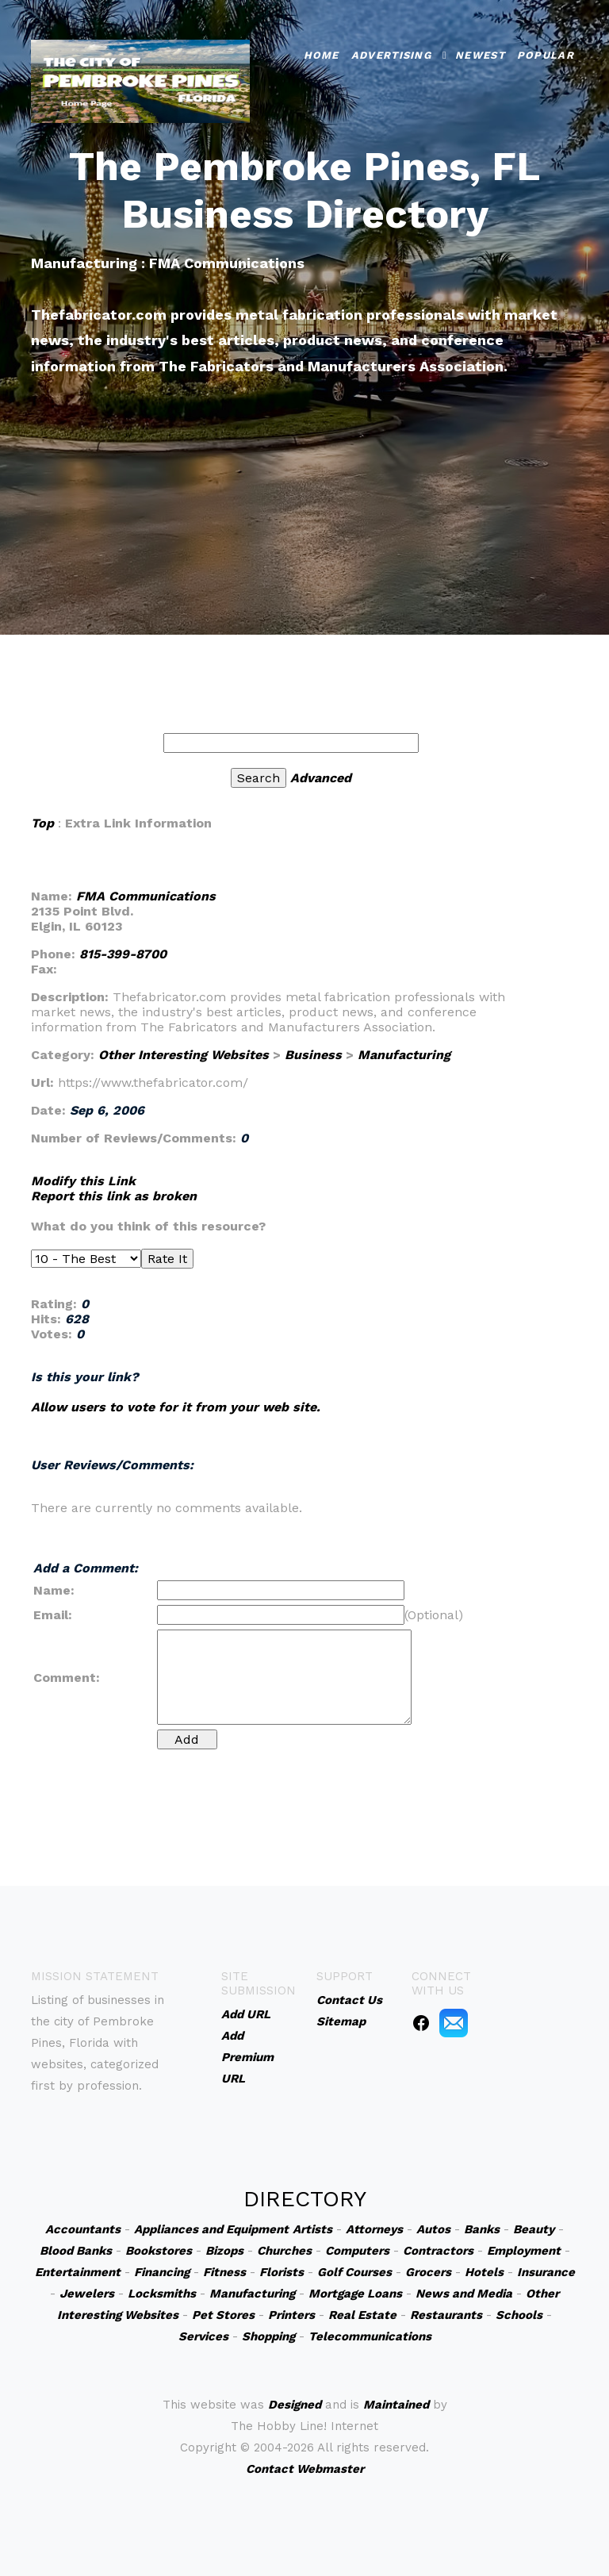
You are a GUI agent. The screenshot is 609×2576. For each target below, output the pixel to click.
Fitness (224, 2272)
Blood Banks (76, 2251)
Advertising (391, 51)
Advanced (320, 777)
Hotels (484, 2272)
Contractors (438, 2251)
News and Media (464, 2293)
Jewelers (86, 2293)
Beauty (533, 2229)
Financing (162, 2272)
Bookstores (158, 2251)
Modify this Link (83, 1180)
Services (203, 2336)
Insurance (546, 2272)
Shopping (268, 2336)
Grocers (428, 2272)
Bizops (224, 2251)
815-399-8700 (123, 954)
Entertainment (78, 2272)
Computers (357, 2251)
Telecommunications (369, 2336)
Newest (480, 51)
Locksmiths (162, 2293)
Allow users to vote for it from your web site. (175, 1407)
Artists (312, 2229)
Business (313, 1054)
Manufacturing (404, 1054)
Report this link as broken (114, 1196)
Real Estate (362, 2315)
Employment (524, 2251)
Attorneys (374, 2229)
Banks (482, 2229)
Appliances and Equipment (211, 2229)
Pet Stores (223, 2315)
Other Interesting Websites (183, 1054)
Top (42, 823)
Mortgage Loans (355, 2293)
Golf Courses (354, 2272)
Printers (291, 2315)
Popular (545, 51)
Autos (433, 2229)
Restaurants (446, 2315)
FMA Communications (146, 896)
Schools (519, 2315)
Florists (281, 2272)
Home (321, 51)
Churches (284, 2251)
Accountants (83, 2229)
